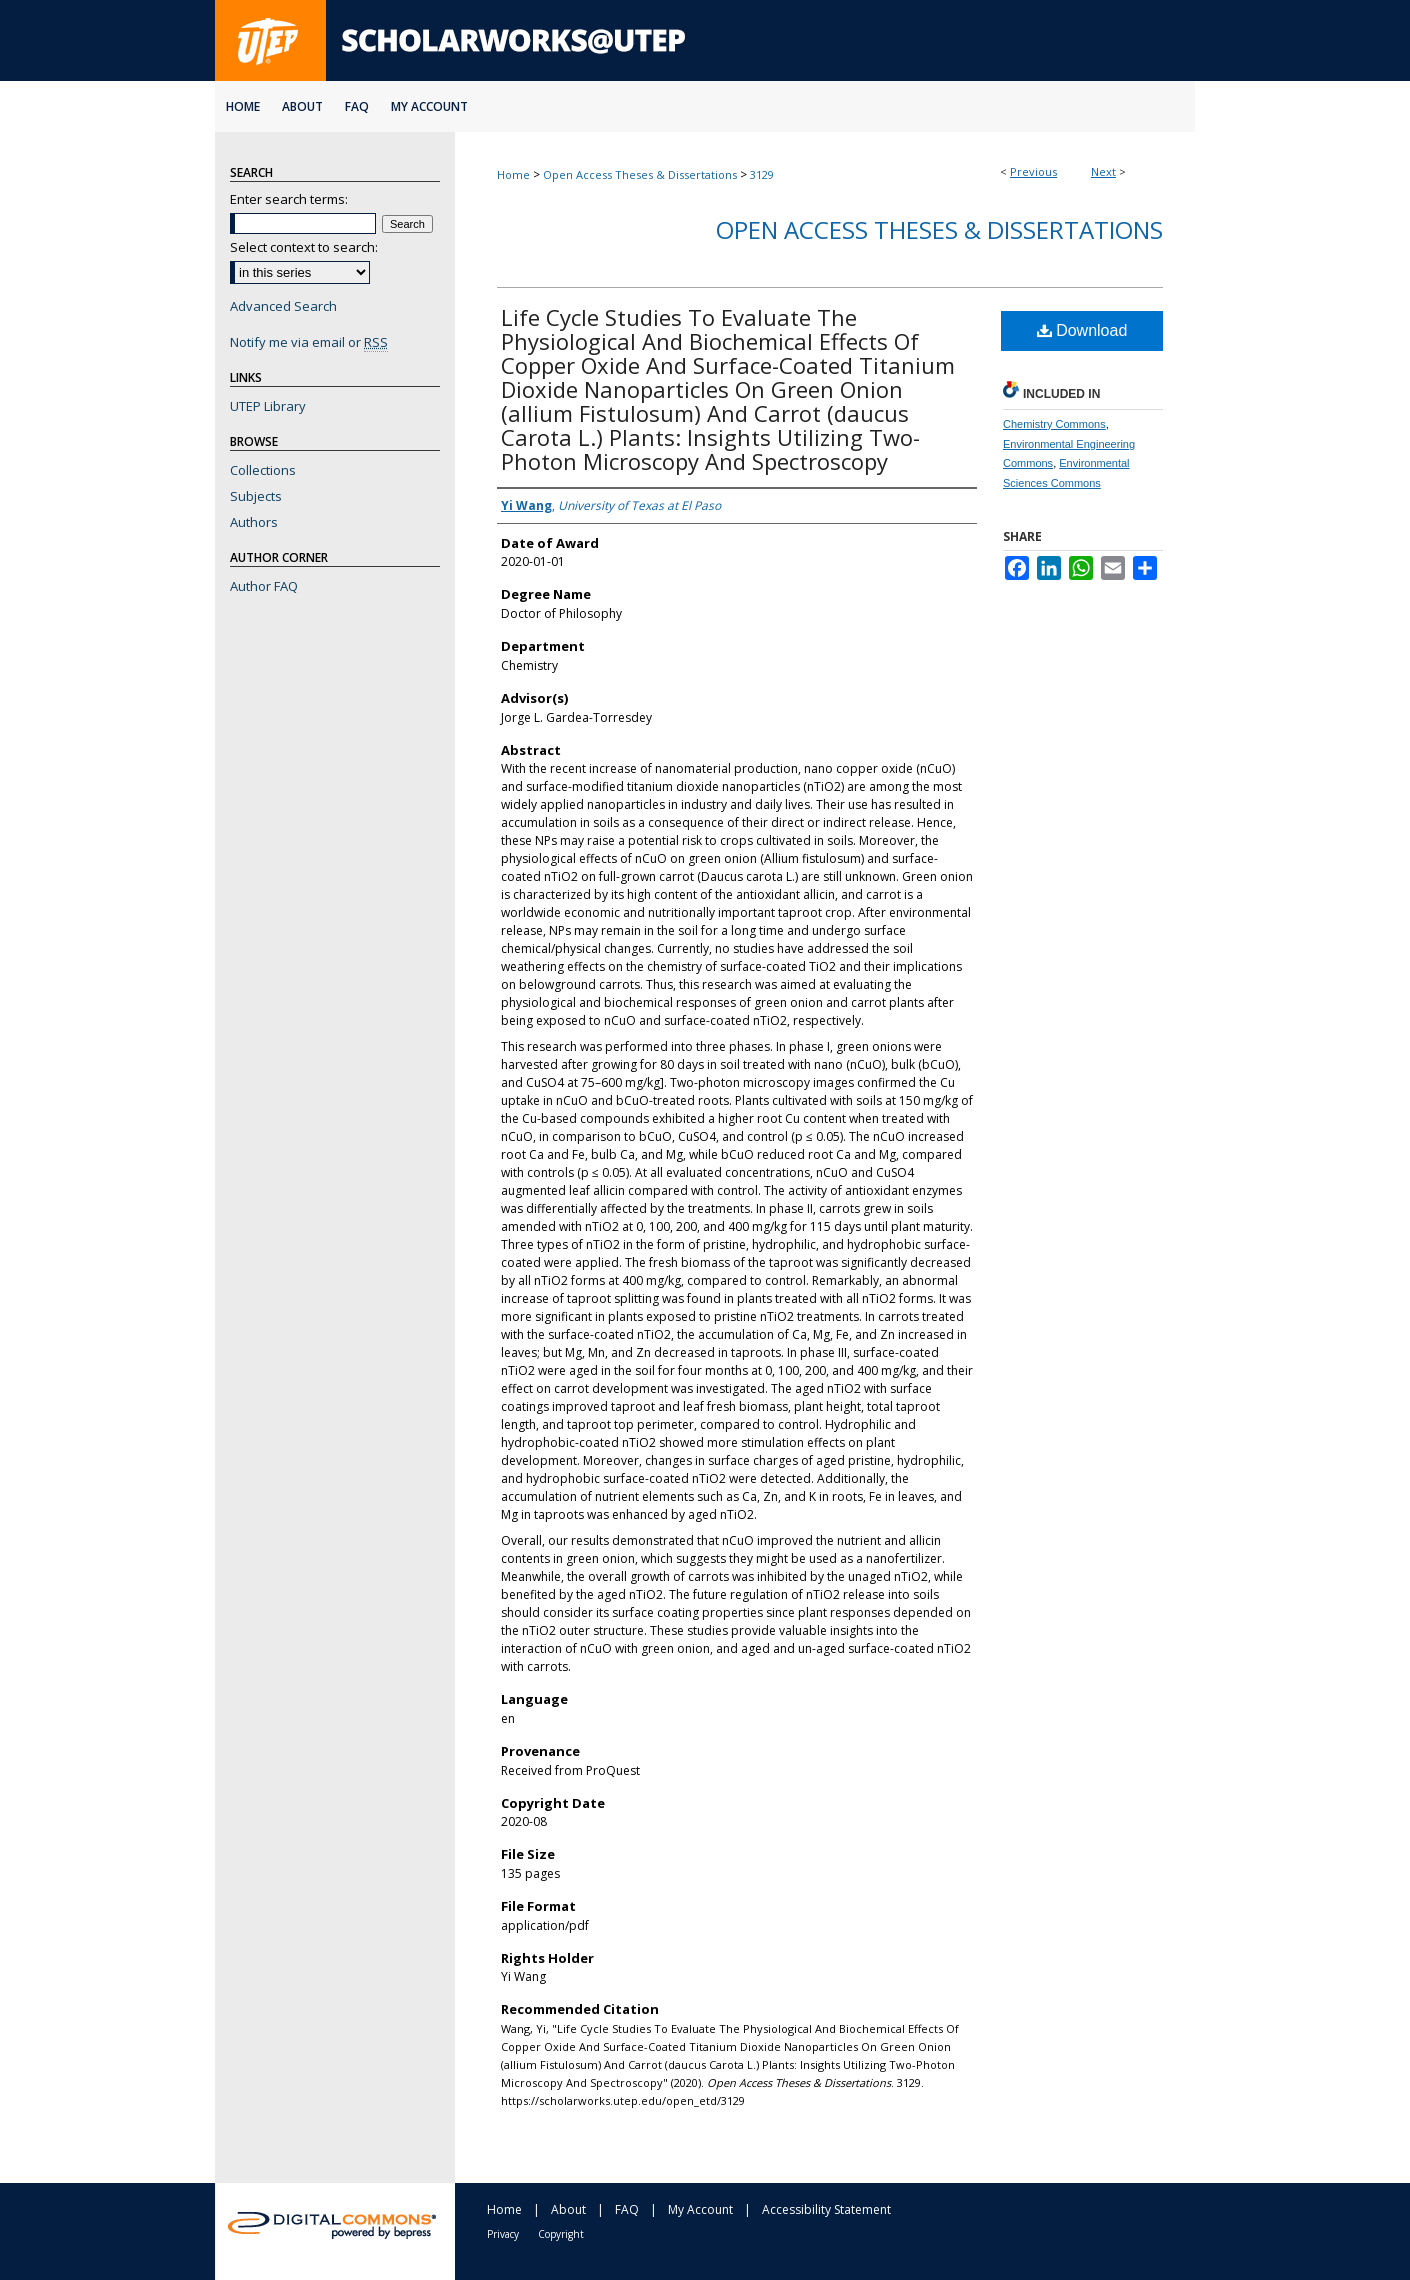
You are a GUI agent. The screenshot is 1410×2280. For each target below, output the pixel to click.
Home (513, 174)
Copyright (561, 2234)
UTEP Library (268, 406)
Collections (263, 470)
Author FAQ (264, 586)
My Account (700, 2209)
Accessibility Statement (826, 2209)
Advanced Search (283, 306)
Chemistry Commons (1054, 424)
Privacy (503, 2234)
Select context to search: (304, 247)
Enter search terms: (289, 199)
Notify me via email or (309, 342)
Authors (254, 522)
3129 (762, 174)
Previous (1033, 171)
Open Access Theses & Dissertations (640, 174)
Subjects (256, 496)
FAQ (627, 2209)
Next (1103, 171)
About (568, 2209)
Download (1082, 330)
